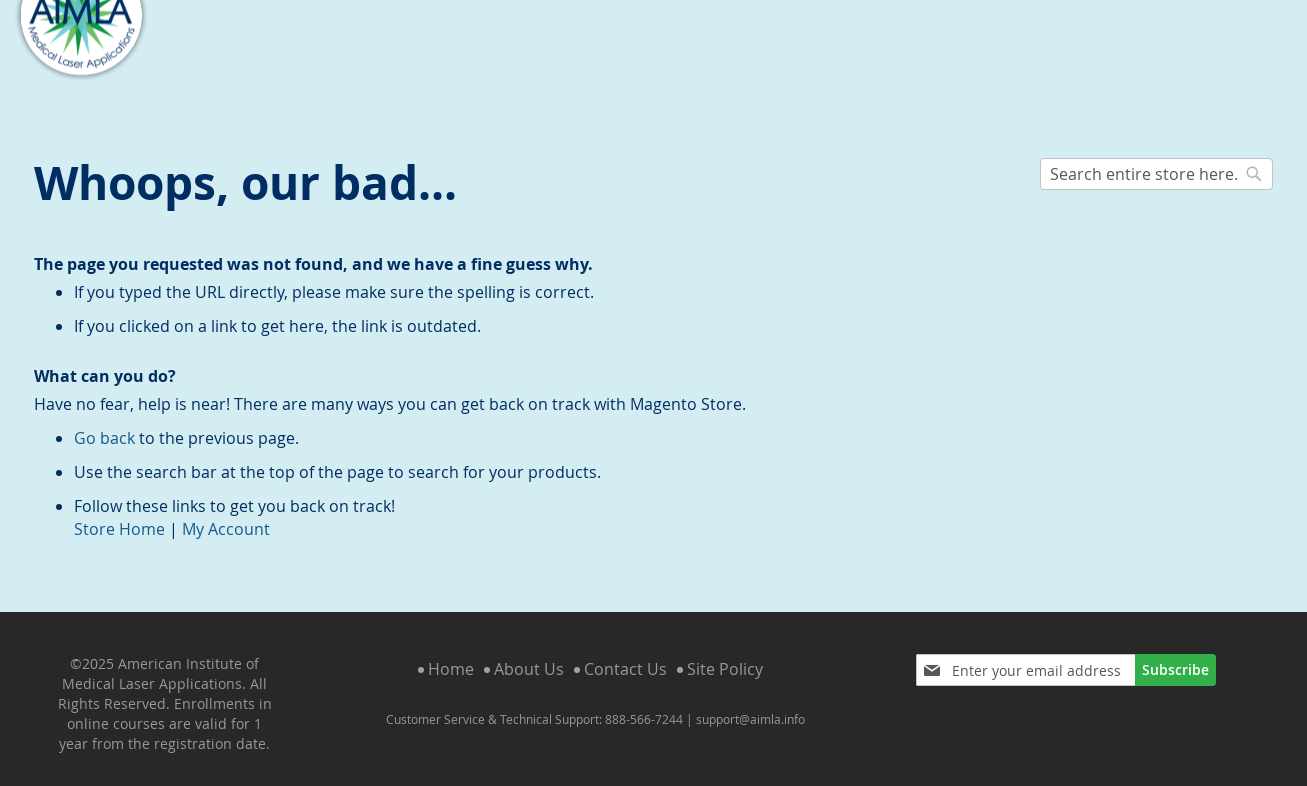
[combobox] (1157, 158)
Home (451, 654)
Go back (104, 422)
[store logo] (81, 67)
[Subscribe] (1175, 655)
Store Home (119, 513)
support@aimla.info (750, 703)
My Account (226, 513)
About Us (529, 654)
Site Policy (725, 654)
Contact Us (625, 654)
